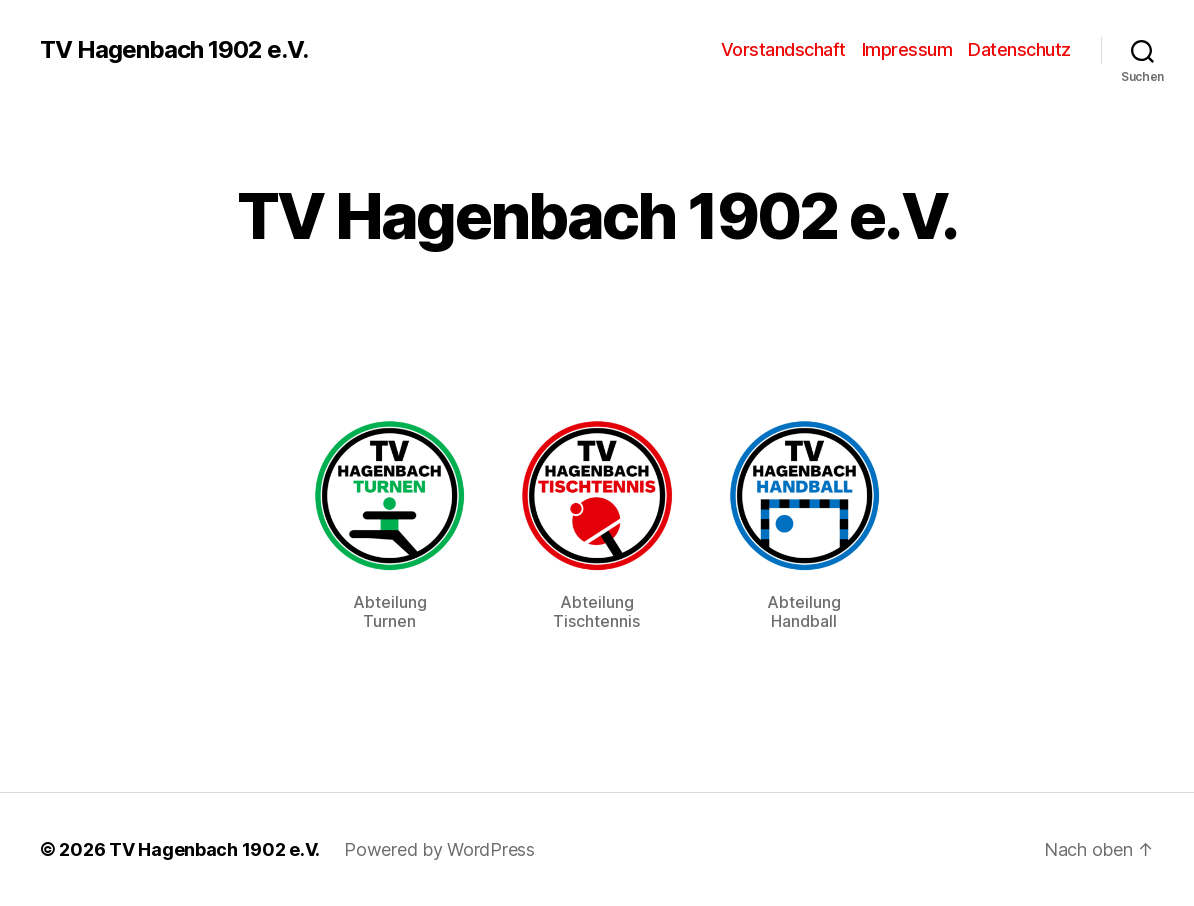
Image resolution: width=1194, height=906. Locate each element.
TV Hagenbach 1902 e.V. (174, 50)
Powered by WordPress (439, 849)
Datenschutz (1019, 49)
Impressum (907, 49)
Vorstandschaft (783, 49)
